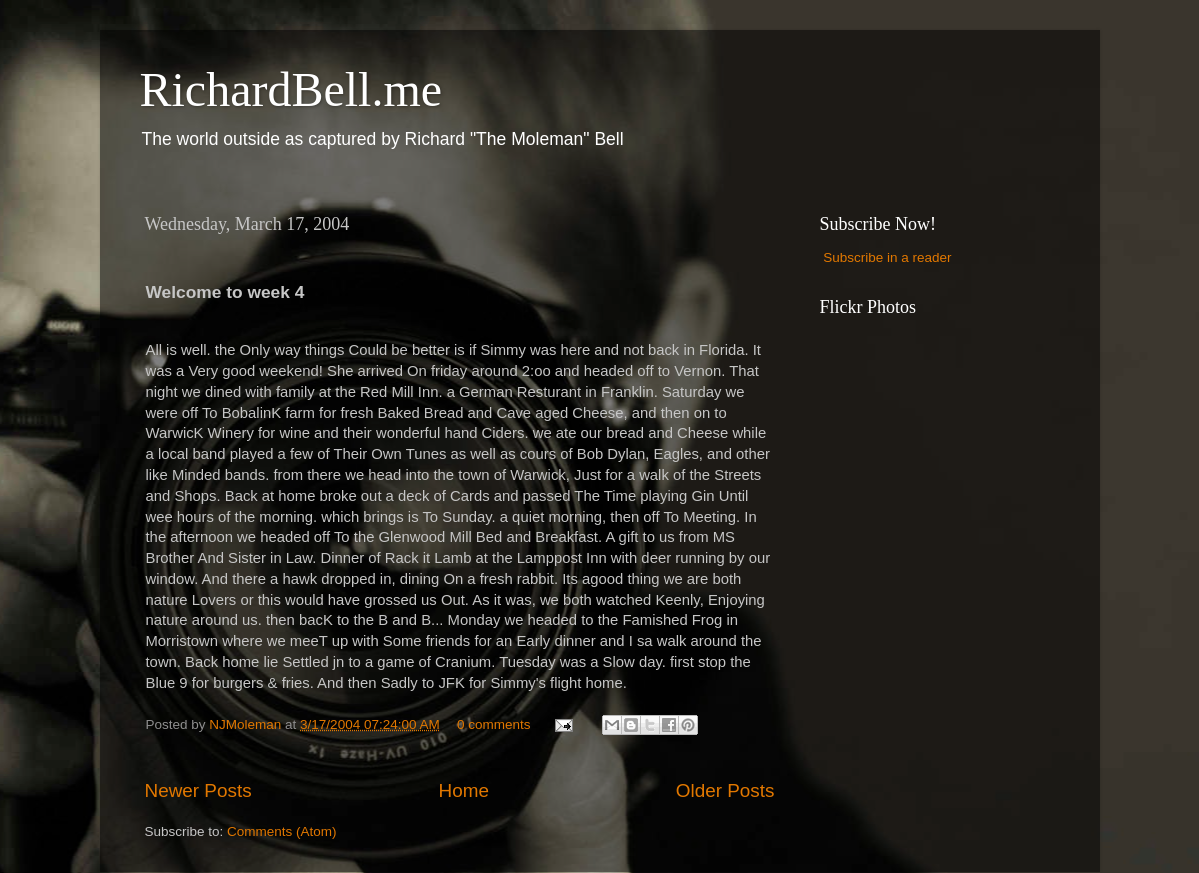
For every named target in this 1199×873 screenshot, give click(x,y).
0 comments (494, 724)
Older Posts (725, 790)
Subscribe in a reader (887, 257)
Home (464, 790)
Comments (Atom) (282, 831)
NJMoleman (247, 724)
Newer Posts (198, 790)
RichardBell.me (291, 89)
